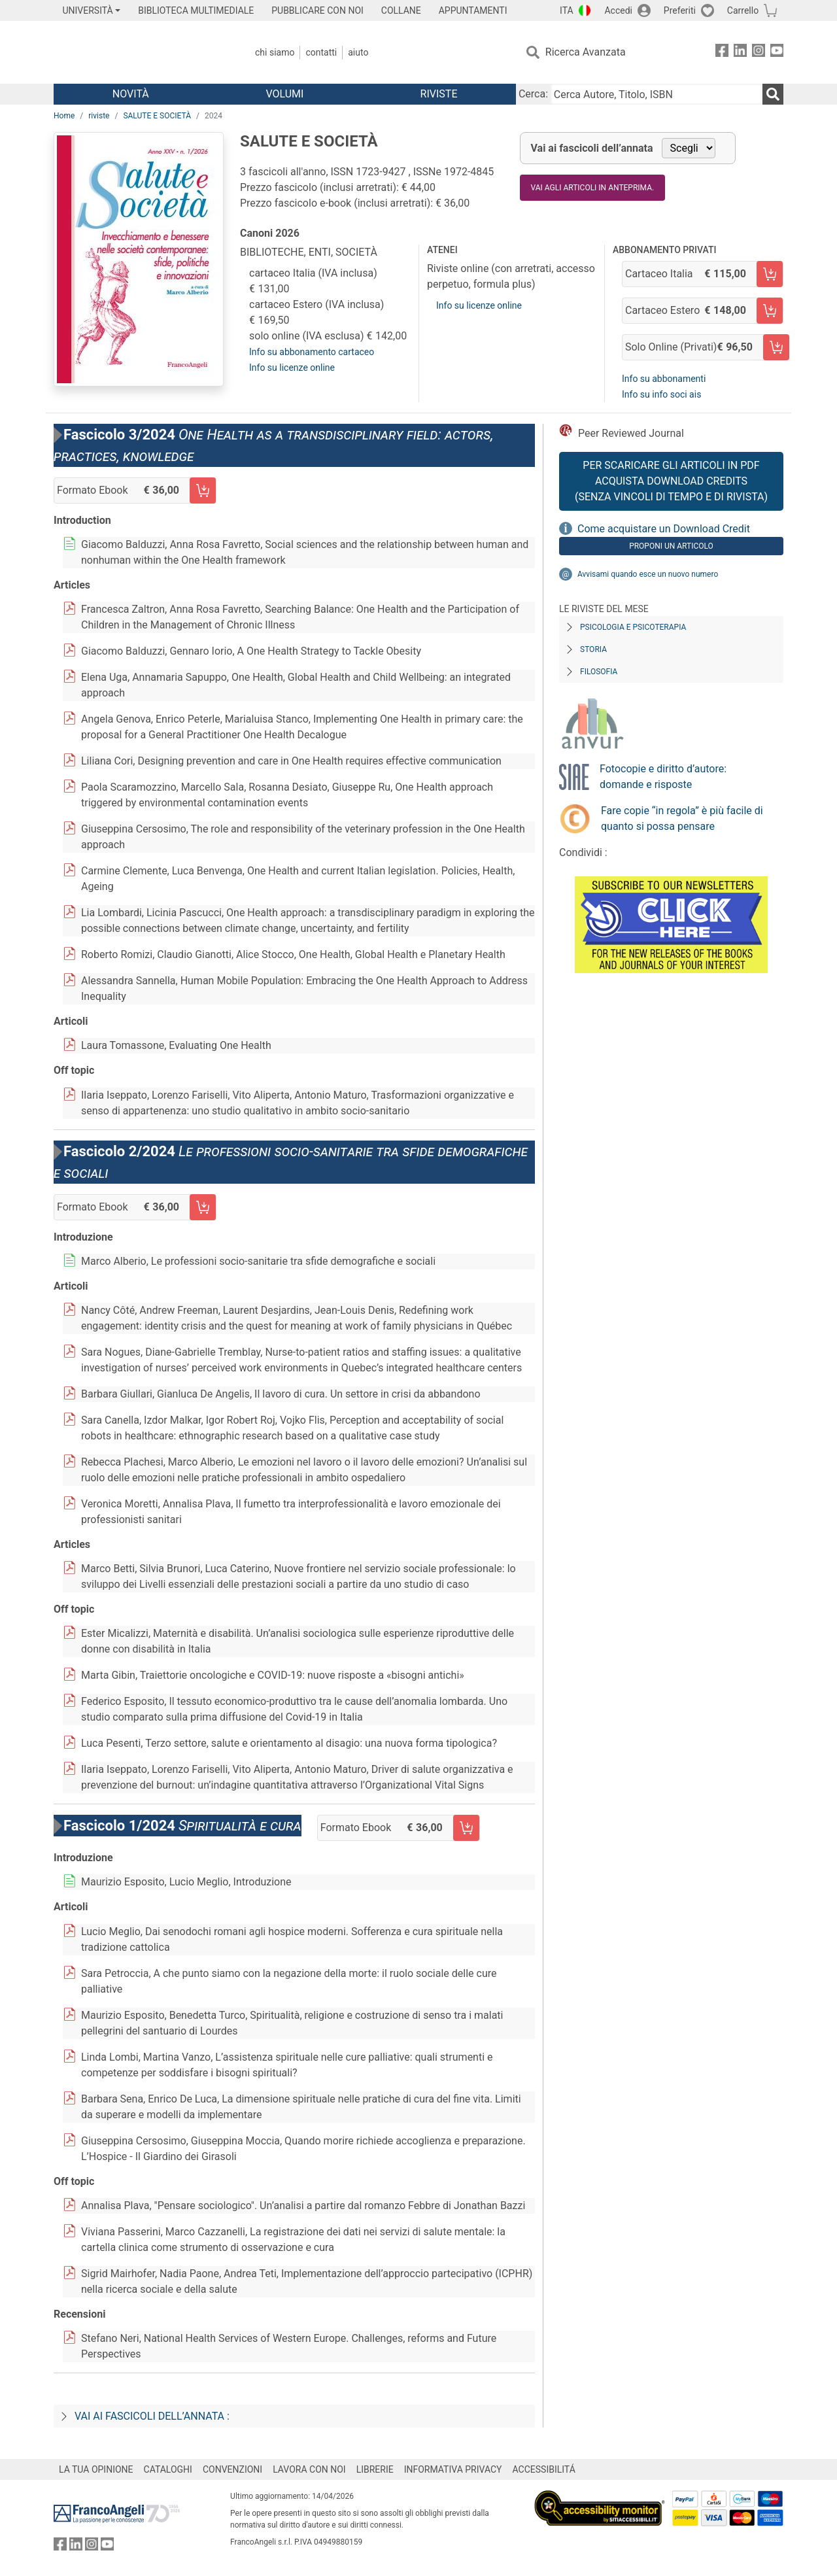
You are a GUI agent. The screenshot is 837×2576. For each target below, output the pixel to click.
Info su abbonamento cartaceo (311, 352)
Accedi (618, 10)
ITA (566, 10)
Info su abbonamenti (664, 378)
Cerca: (533, 94)
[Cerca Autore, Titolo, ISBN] (656, 94)
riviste (98, 115)
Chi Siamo (274, 52)
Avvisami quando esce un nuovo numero (647, 574)
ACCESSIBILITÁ (544, 2469)
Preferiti (680, 10)
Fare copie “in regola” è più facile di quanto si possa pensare (682, 818)
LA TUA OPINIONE (96, 2469)
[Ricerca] (772, 94)
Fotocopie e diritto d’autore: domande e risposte (663, 777)
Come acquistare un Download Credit (663, 529)
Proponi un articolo (671, 546)
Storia (593, 649)
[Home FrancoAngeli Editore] (140, 52)
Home (64, 115)
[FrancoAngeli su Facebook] (721, 52)
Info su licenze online (292, 367)
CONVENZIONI (232, 2469)
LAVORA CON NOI (309, 2469)
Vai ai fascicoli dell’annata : (152, 2416)
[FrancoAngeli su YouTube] (776, 52)
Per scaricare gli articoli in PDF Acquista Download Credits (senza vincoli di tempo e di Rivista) (671, 481)
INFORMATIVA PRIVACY (453, 2469)
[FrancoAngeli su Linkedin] (740, 52)
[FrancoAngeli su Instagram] (758, 52)
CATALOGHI (168, 2469)
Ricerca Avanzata (585, 52)
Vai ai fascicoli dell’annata (592, 148)
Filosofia (598, 671)
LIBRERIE (375, 2469)
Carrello (743, 10)
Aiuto (358, 52)
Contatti (321, 52)
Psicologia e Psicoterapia (633, 627)
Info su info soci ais (661, 394)
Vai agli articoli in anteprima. (593, 187)
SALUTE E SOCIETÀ (157, 115)
